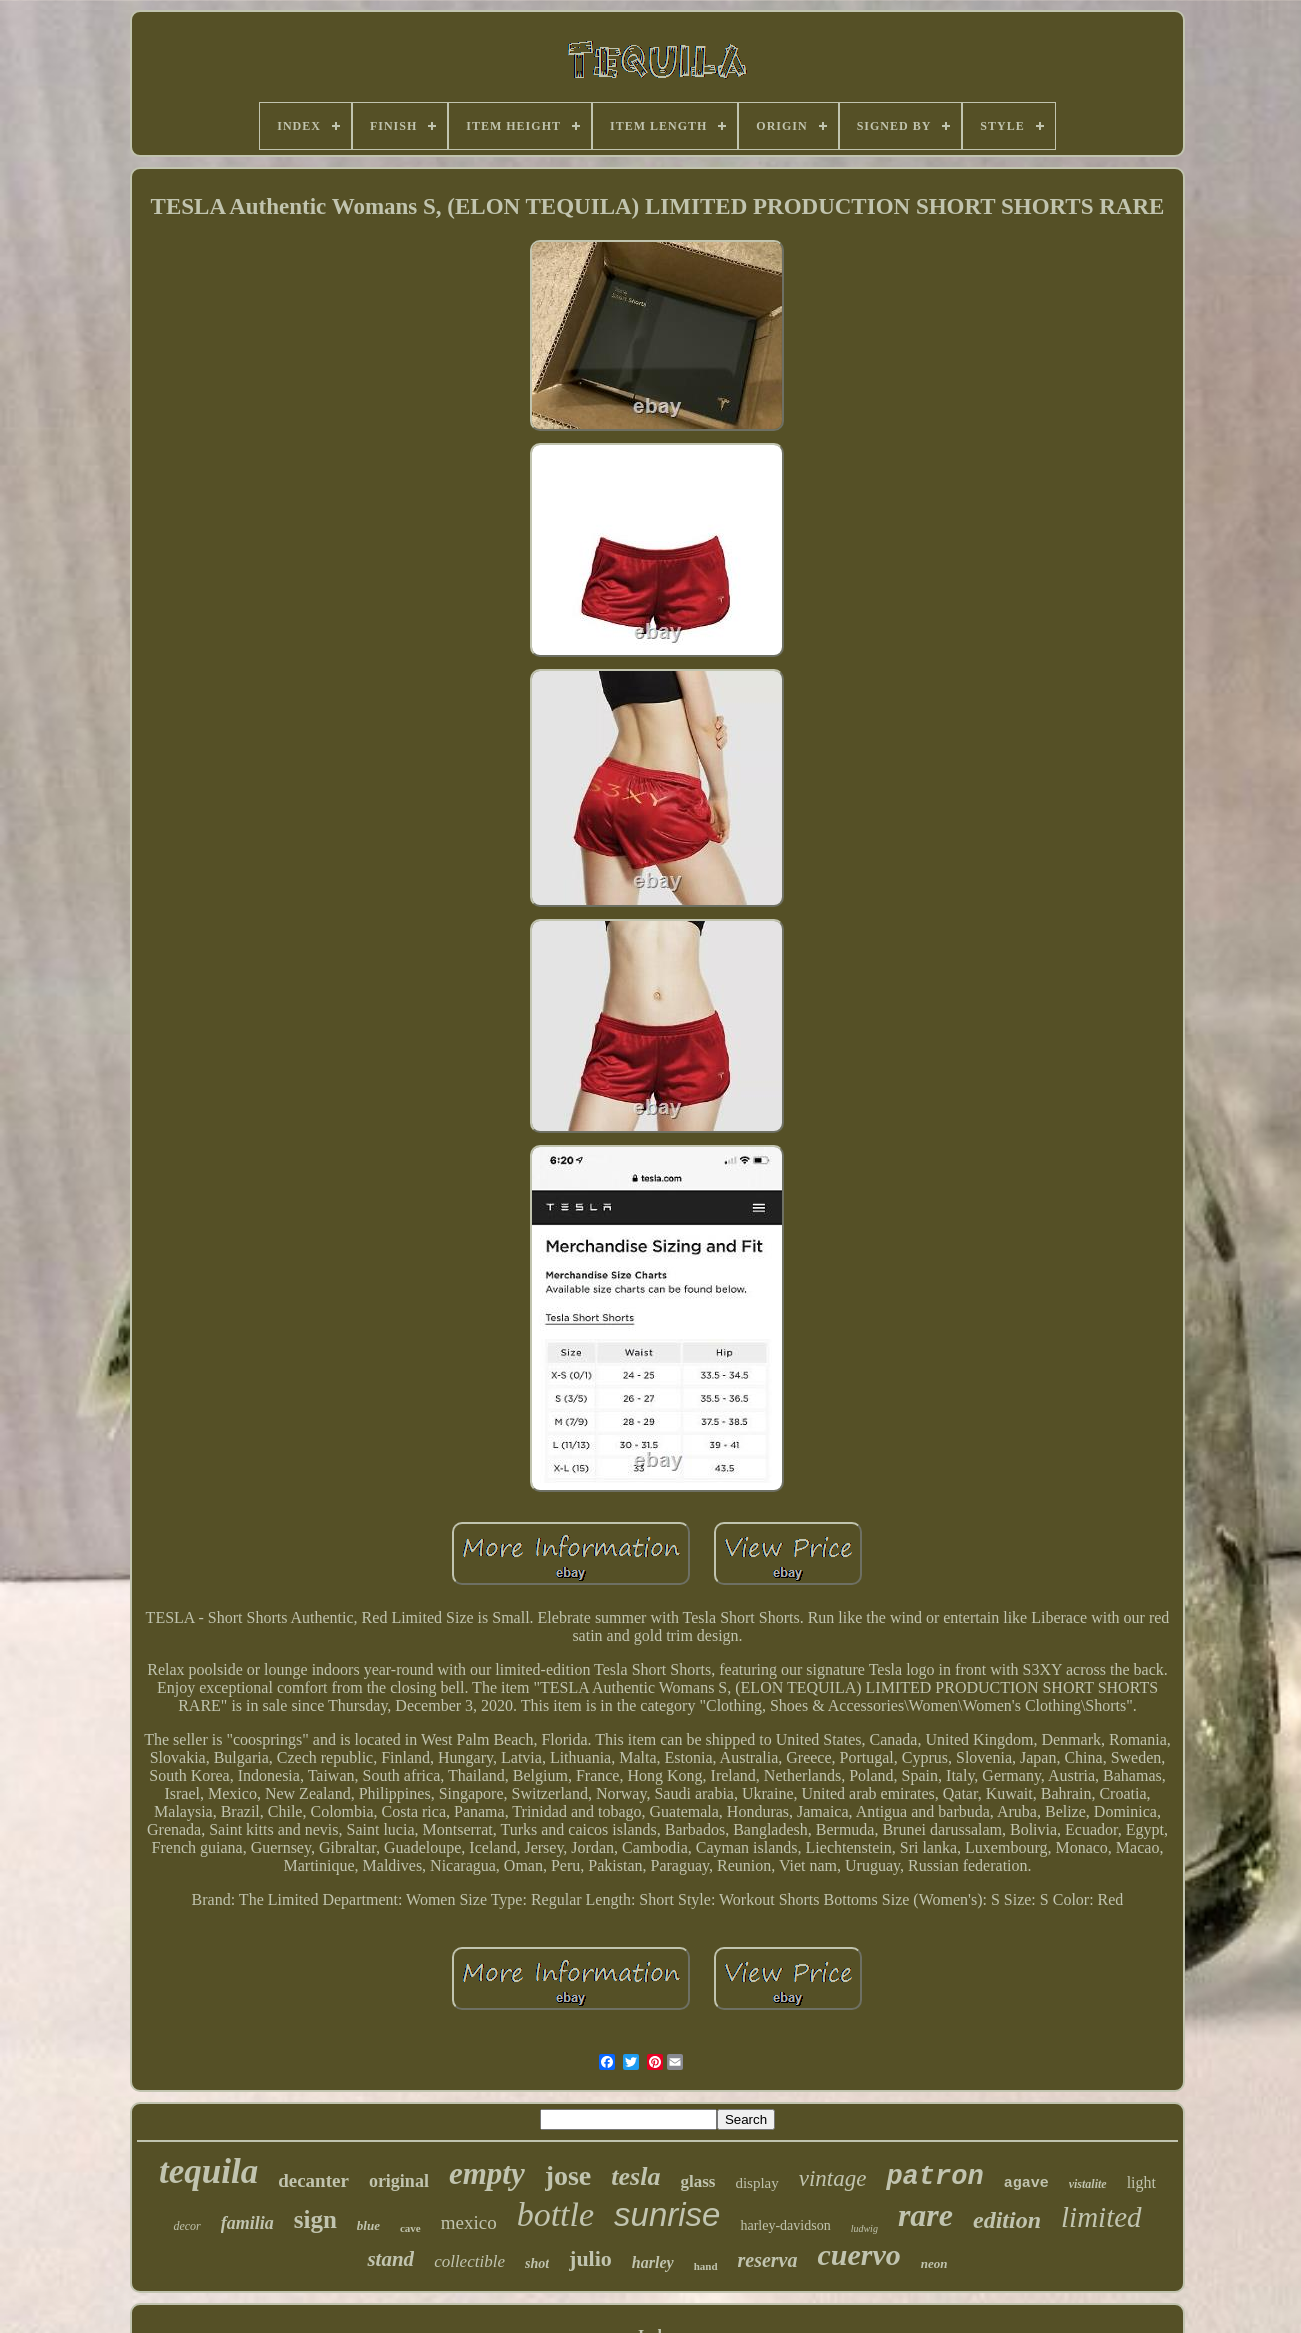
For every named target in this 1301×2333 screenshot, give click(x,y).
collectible (469, 2261)
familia (247, 2223)
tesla (635, 2176)
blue (368, 2225)
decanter (313, 2180)
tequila (208, 2171)
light (1141, 2182)
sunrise (667, 2214)
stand (390, 2259)
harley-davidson (785, 2225)
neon (934, 2263)
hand (706, 2266)
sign (315, 2219)
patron (934, 2177)
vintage (833, 2178)
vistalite (1088, 2184)
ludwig (864, 2228)
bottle (555, 2214)
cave (410, 2228)
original (399, 2181)
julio (590, 2258)
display (756, 2183)
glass (697, 2181)
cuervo (858, 2254)
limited (1101, 2217)
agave (1026, 2183)
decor (186, 2226)
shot (537, 2263)
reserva (768, 2260)
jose (568, 2175)
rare (925, 2215)
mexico (469, 2222)
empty (487, 2173)
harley (653, 2262)
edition (1007, 2220)
